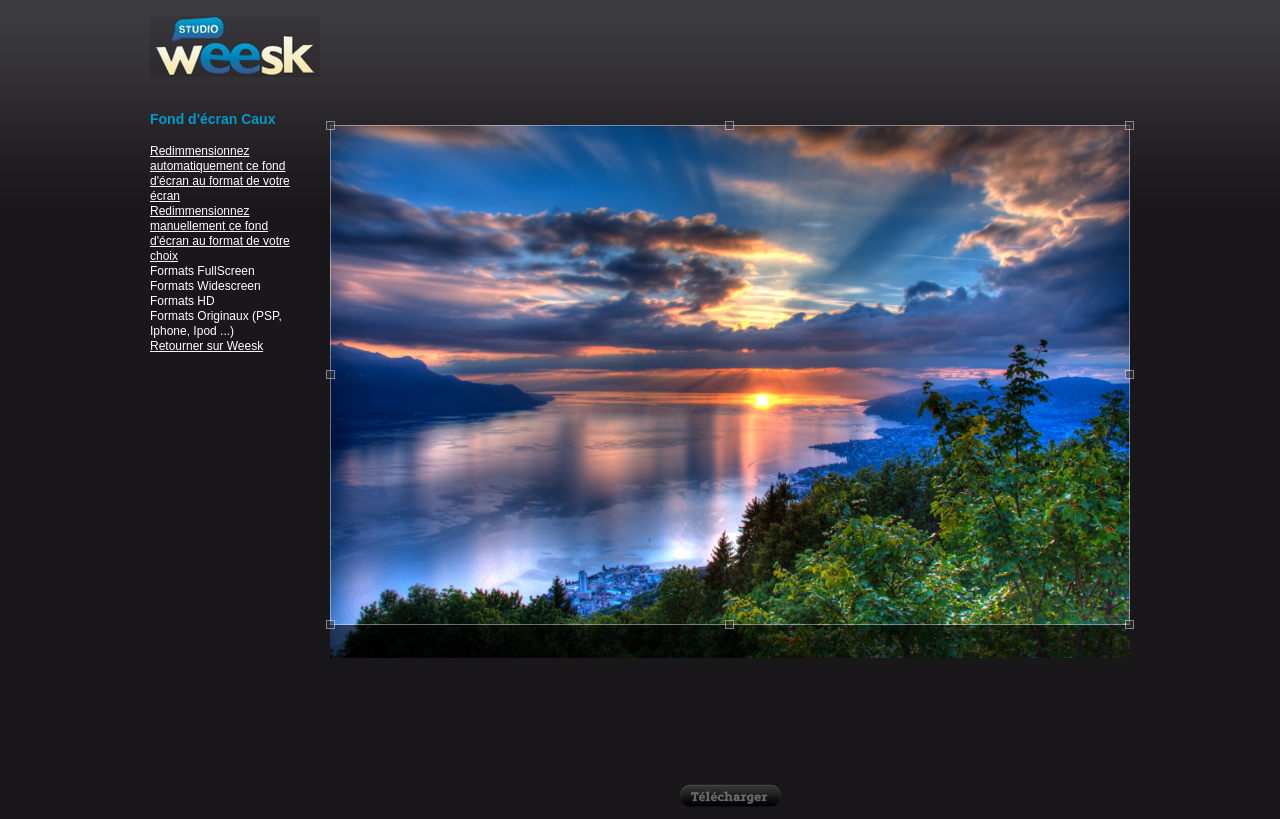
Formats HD (182, 301)
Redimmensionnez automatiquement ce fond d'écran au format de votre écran (220, 173)
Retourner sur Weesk (206, 346)
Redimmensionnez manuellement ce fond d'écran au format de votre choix (220, 233)
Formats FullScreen (202, 271)
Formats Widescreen (205, 286)
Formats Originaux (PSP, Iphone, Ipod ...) (216, 323)
